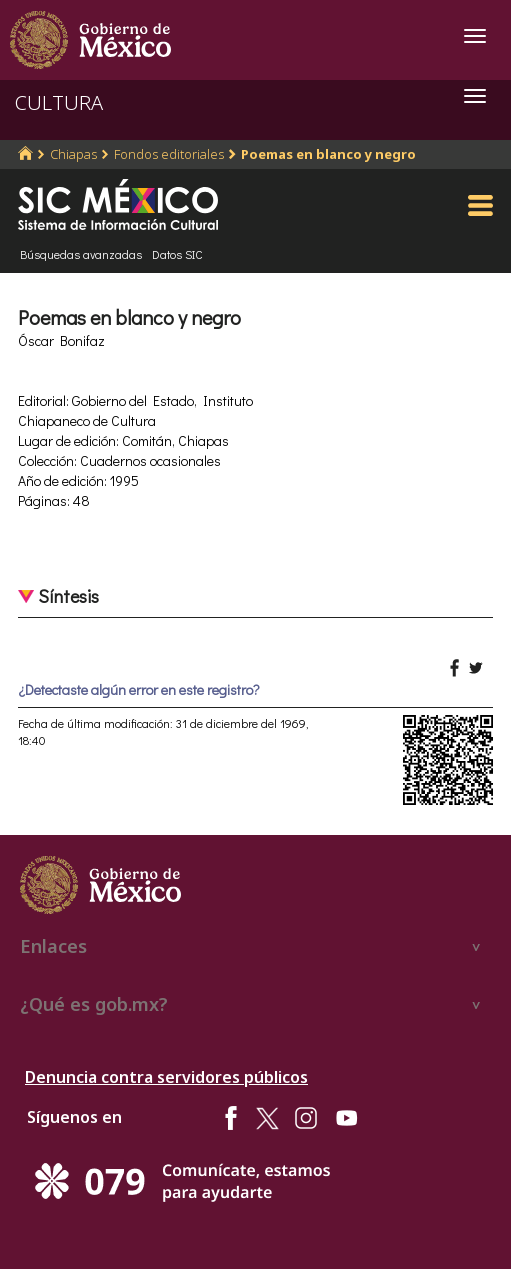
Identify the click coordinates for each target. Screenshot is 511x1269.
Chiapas (73, 154)
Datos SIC (177, 254)
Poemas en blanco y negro (328, 154)
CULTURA (59, 102)
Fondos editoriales (169, 154)
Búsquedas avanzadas (81, 254)
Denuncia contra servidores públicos (166, 1077)
